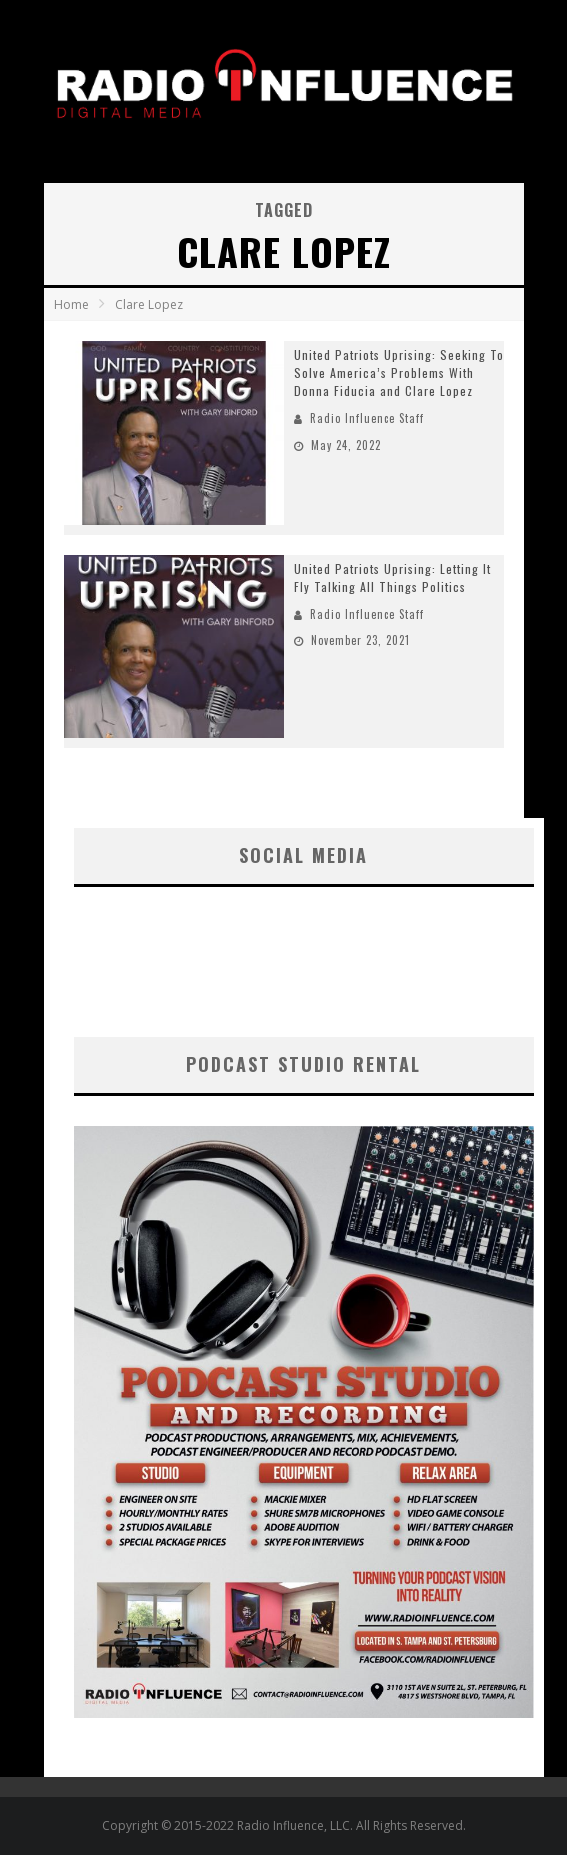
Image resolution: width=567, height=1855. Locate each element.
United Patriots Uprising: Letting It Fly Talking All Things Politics (392, 577)
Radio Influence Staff (367, 418)
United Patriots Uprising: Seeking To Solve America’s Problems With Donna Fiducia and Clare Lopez (399, 372)
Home (71, 304)
